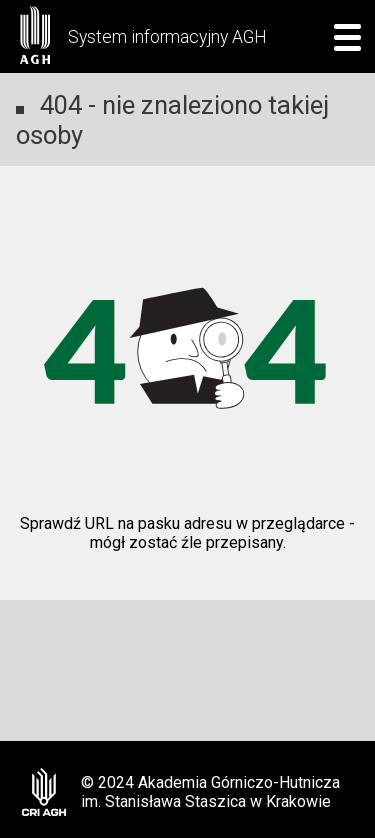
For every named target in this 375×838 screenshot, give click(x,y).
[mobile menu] (341, 36)
